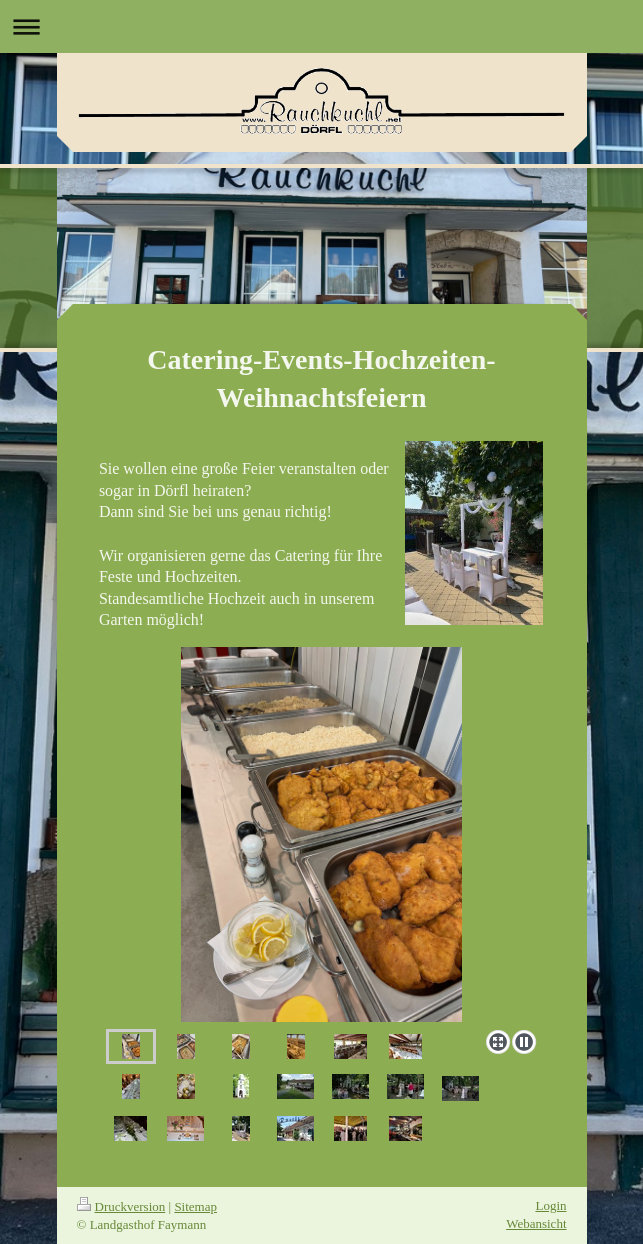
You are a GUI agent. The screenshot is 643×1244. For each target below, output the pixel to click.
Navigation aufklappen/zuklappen (321, 26)
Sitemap (195, 1206)
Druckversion (121, 1206)
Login (550, 1205)
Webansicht (536, 1223)
